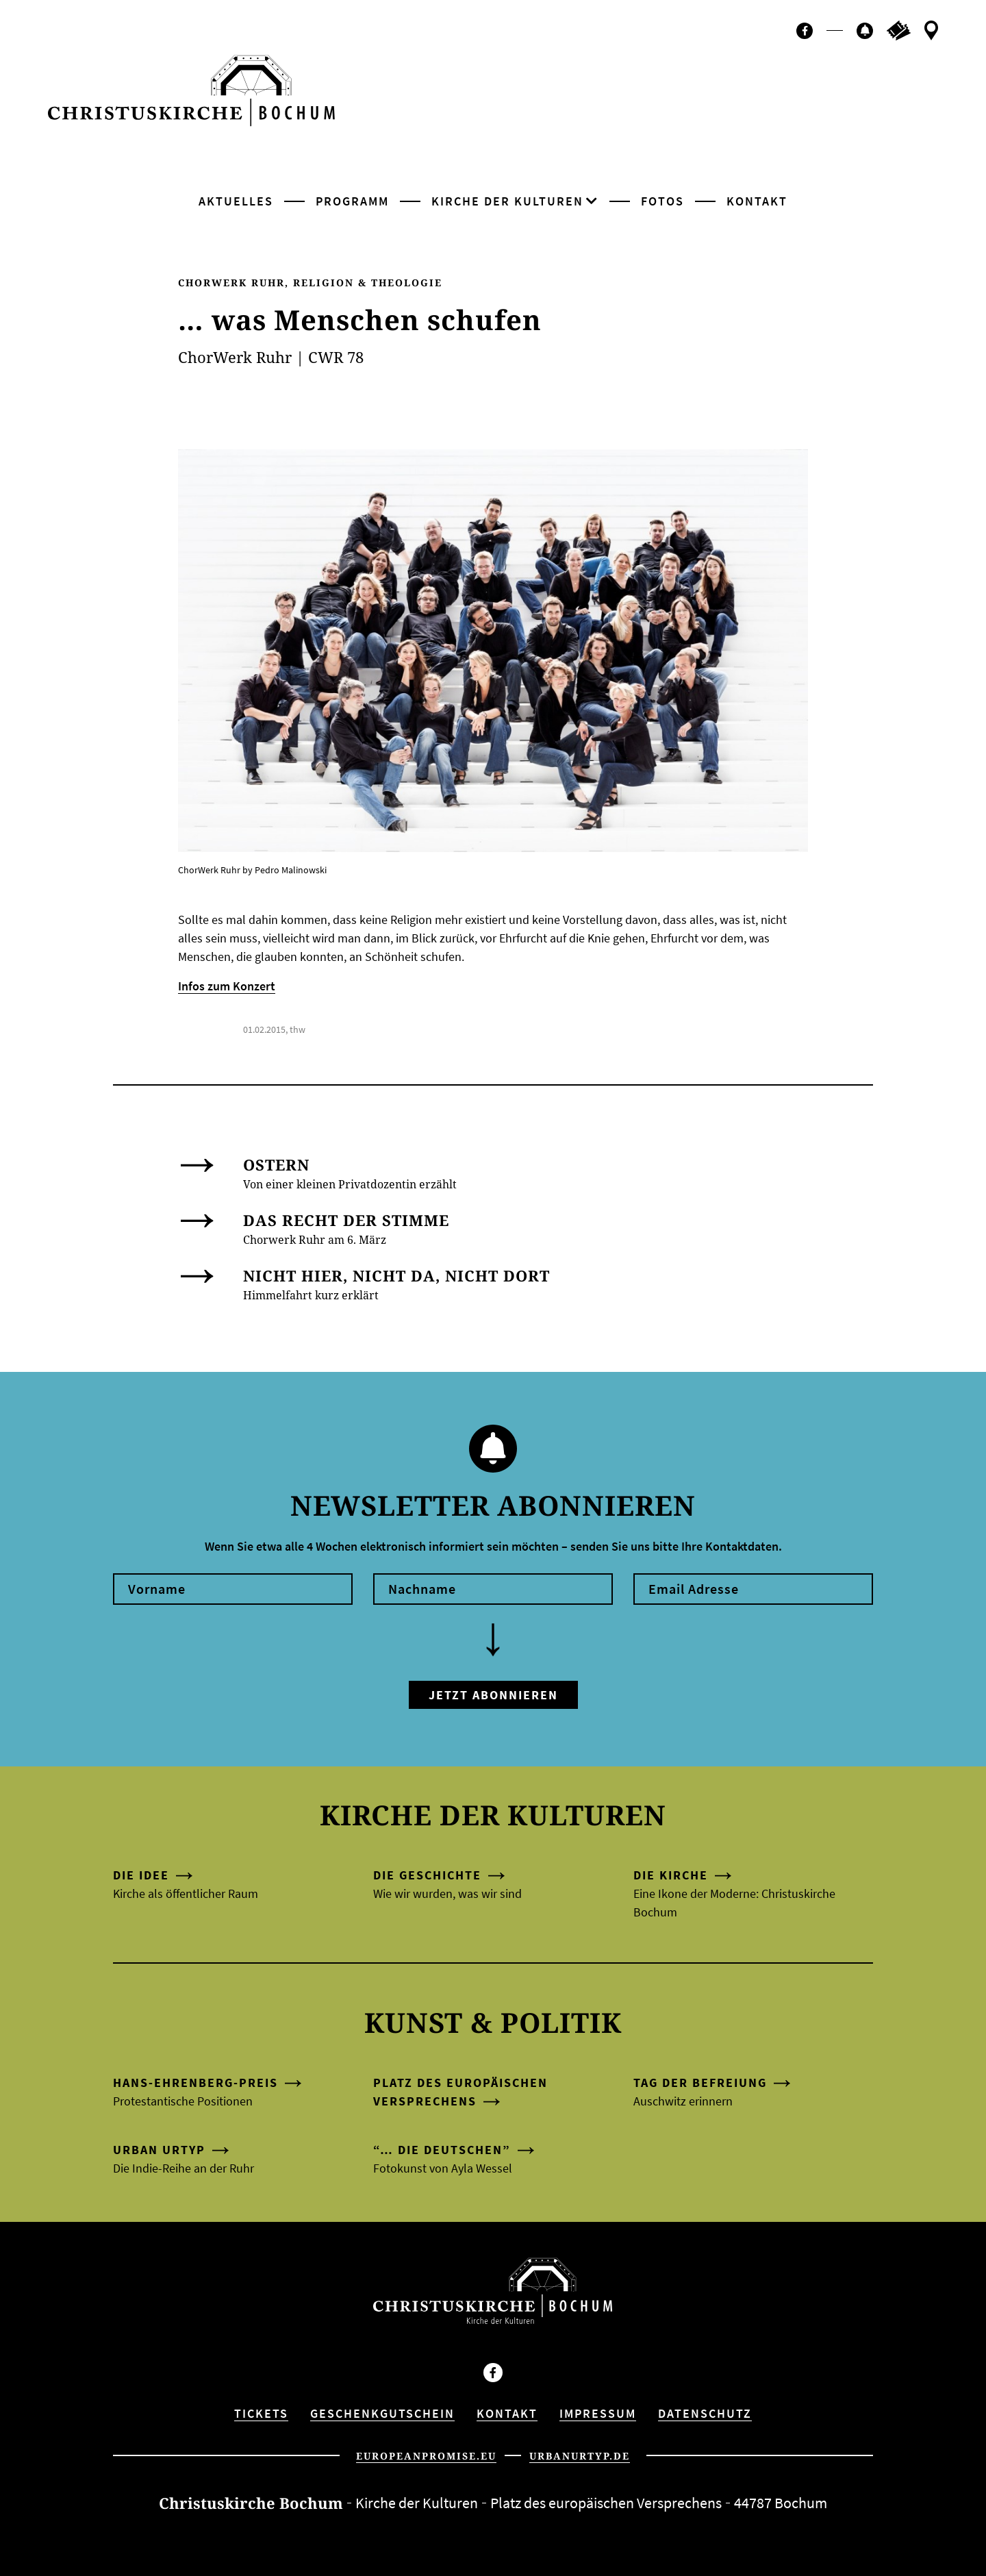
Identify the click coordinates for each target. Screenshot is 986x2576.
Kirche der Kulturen (507, 201)
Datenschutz (705, 2413)
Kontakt (756, 201)
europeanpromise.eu (426, 2455)
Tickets (261, 2413)
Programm (352, 201)
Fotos (662, 201)
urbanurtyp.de (579, 2455)
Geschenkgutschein (382, 2413)
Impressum (597, 2413)
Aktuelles (236, 201)
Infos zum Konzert (226, 986)
